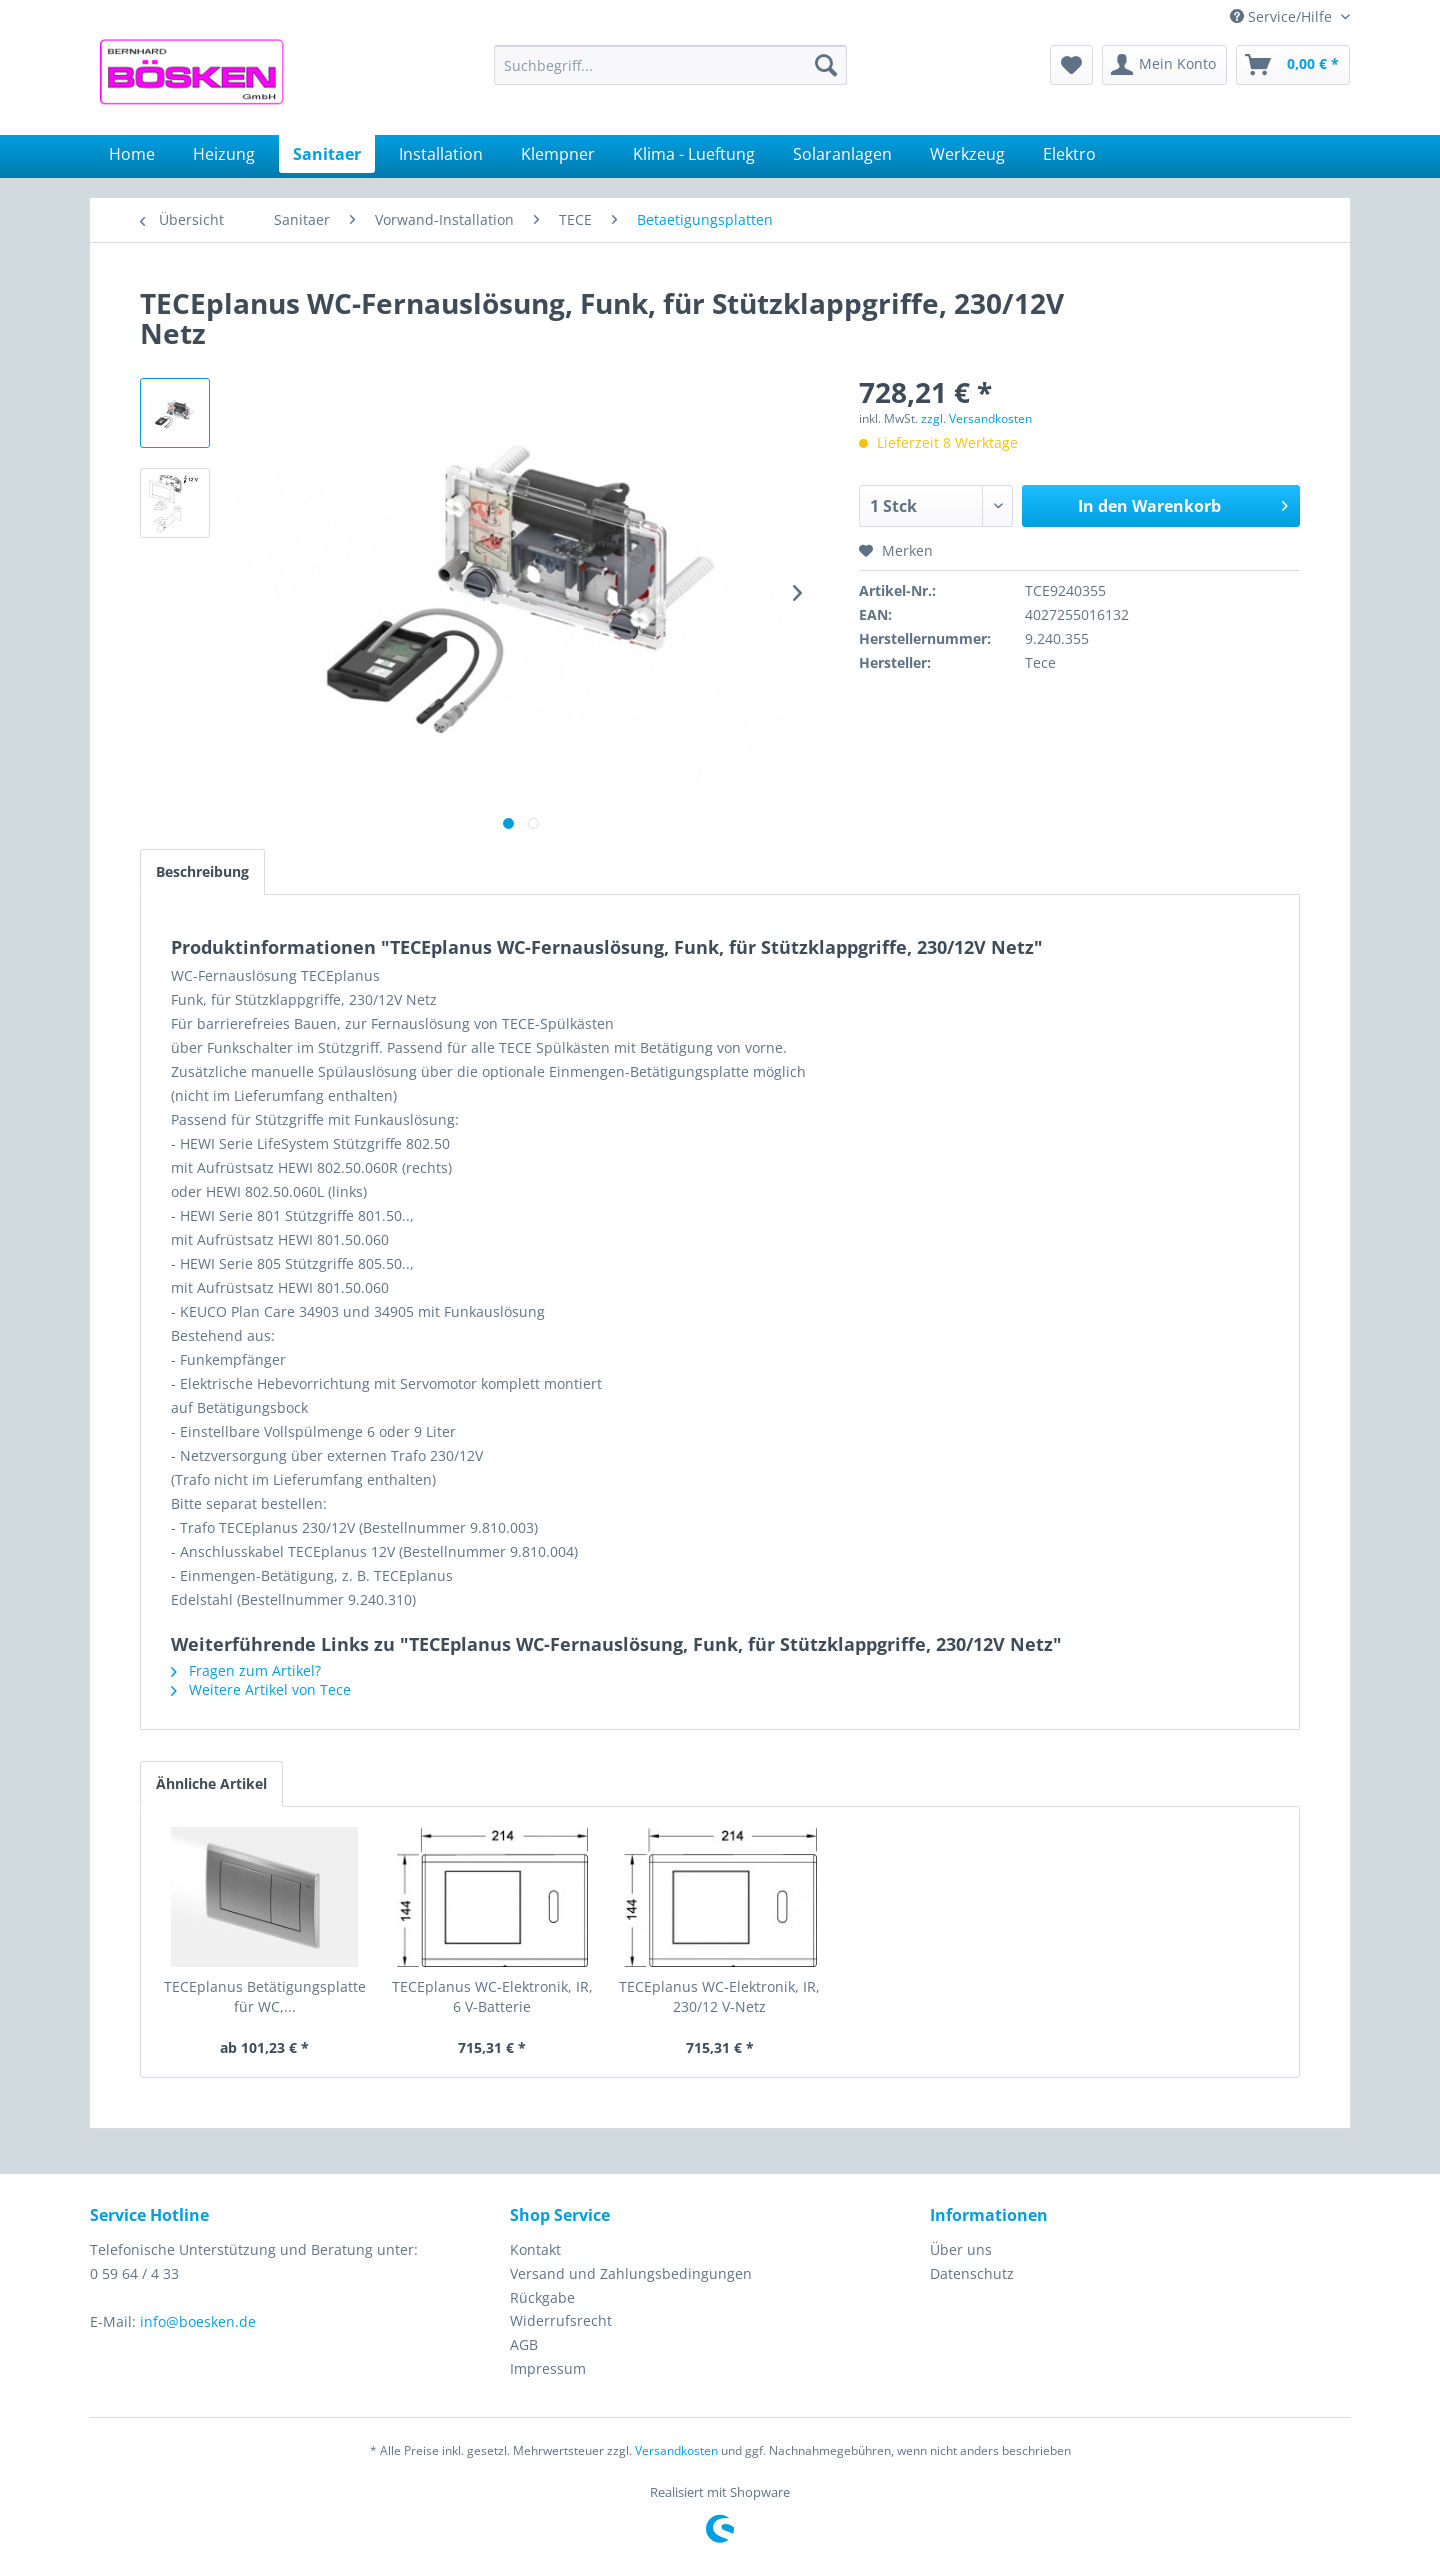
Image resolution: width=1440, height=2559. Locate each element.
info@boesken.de (198, 2321)
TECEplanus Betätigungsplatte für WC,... (265, 1996)
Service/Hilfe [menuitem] (1283, 16)
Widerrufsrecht (561, 2320)
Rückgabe (542, 2297)
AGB (524, 2344)
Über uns (961, 2249)
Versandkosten (676, 2450)
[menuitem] (670, 65)
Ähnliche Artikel (211, 1783)
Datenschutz (972, 2273)
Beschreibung (202, 871)
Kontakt (535, 2249)
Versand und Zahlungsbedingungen (631, 2273)
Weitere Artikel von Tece (261, 1689)
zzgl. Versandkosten (976, 418)
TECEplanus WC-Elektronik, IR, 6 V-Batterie (492, 1996)
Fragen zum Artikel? (246, 1670)
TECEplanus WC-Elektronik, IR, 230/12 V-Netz (719, 1996)
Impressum (548, 2368)
